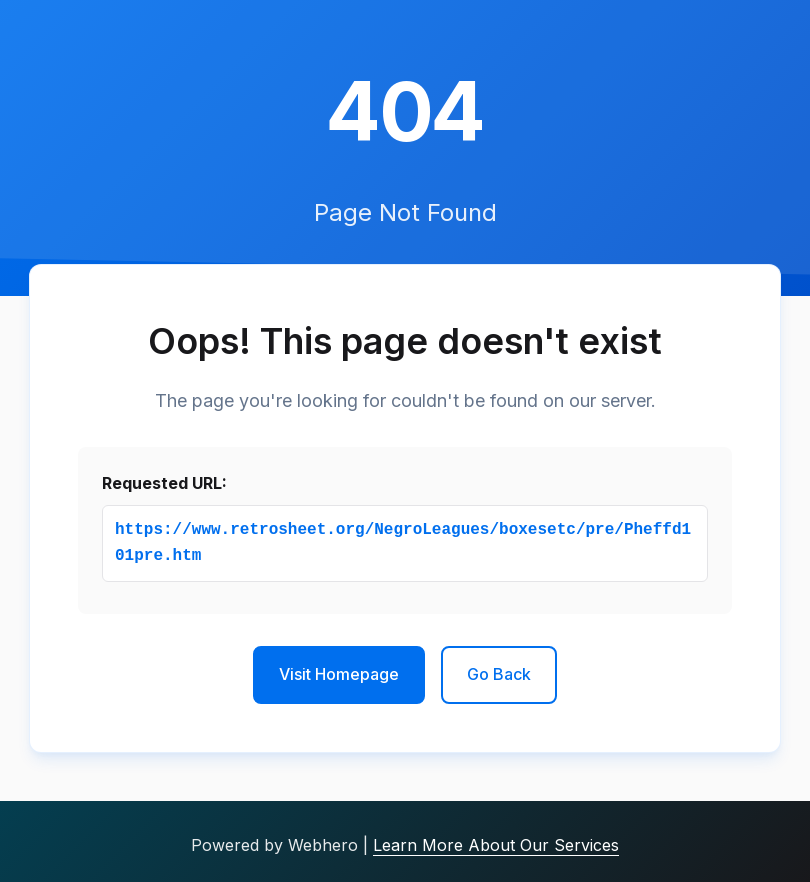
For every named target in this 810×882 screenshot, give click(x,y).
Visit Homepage (339, 674)
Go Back (499, 674)
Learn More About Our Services (496, 845)
